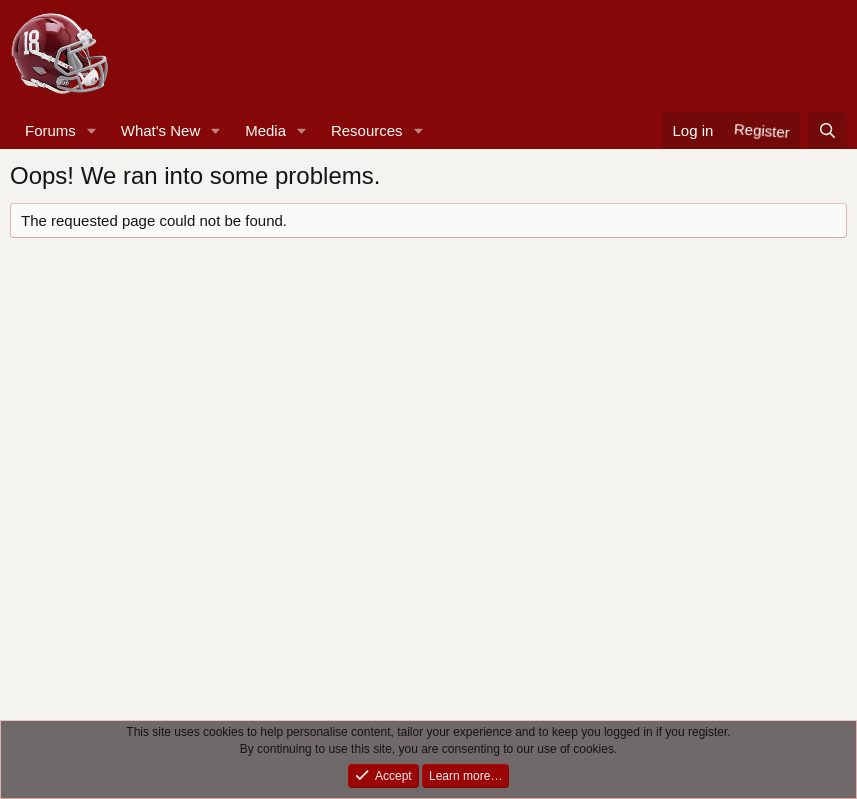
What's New (161, 130)
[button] (92, 130)
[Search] (827, 130)
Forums (50, 130)
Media (265, 130)
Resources (367, 130)
